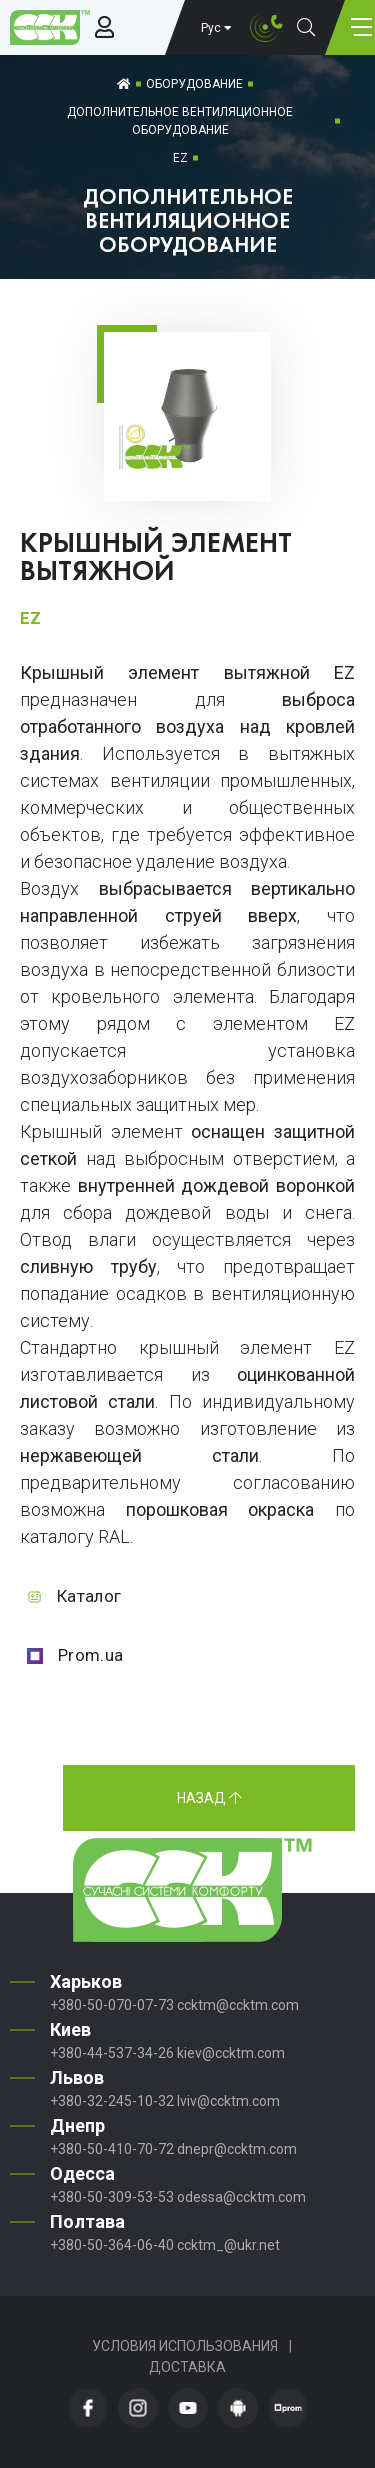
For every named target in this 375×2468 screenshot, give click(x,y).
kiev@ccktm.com (231, 2053)
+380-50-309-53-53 (112, 2197)
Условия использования (185, 2346)
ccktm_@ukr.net (228, 2245)
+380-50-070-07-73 (112, 2005)
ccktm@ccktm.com (238, 2005)
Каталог (89, 1596)
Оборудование (194, 84)
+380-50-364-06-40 (112, 2245)
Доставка (187, 2367)
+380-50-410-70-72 (112, 2149)
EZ (180, 158)
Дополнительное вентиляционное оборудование (180, 121)
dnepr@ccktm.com (237, 2149)
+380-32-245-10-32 (112, 2101)
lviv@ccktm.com (228, 2101)
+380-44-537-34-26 (112, 2053)
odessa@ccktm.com (241, 2197)
